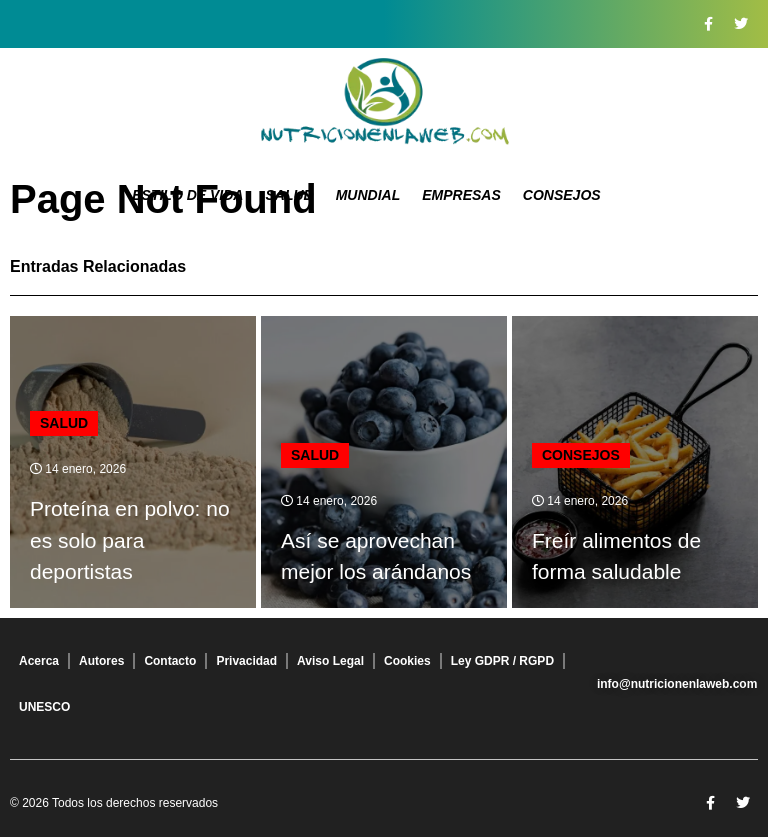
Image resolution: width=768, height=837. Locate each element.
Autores (101, 661)
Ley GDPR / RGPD (502, 661)
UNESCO (44, 707)
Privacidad (246, 661)
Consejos (562, 195)
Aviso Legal (330, 661)
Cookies (407, 661)
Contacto (170, 661)
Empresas (461, 195)
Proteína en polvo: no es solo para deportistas (130, 540)
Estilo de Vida (187, 195)
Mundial (368, 195)
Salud (289, 195)
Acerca (39, 661)
